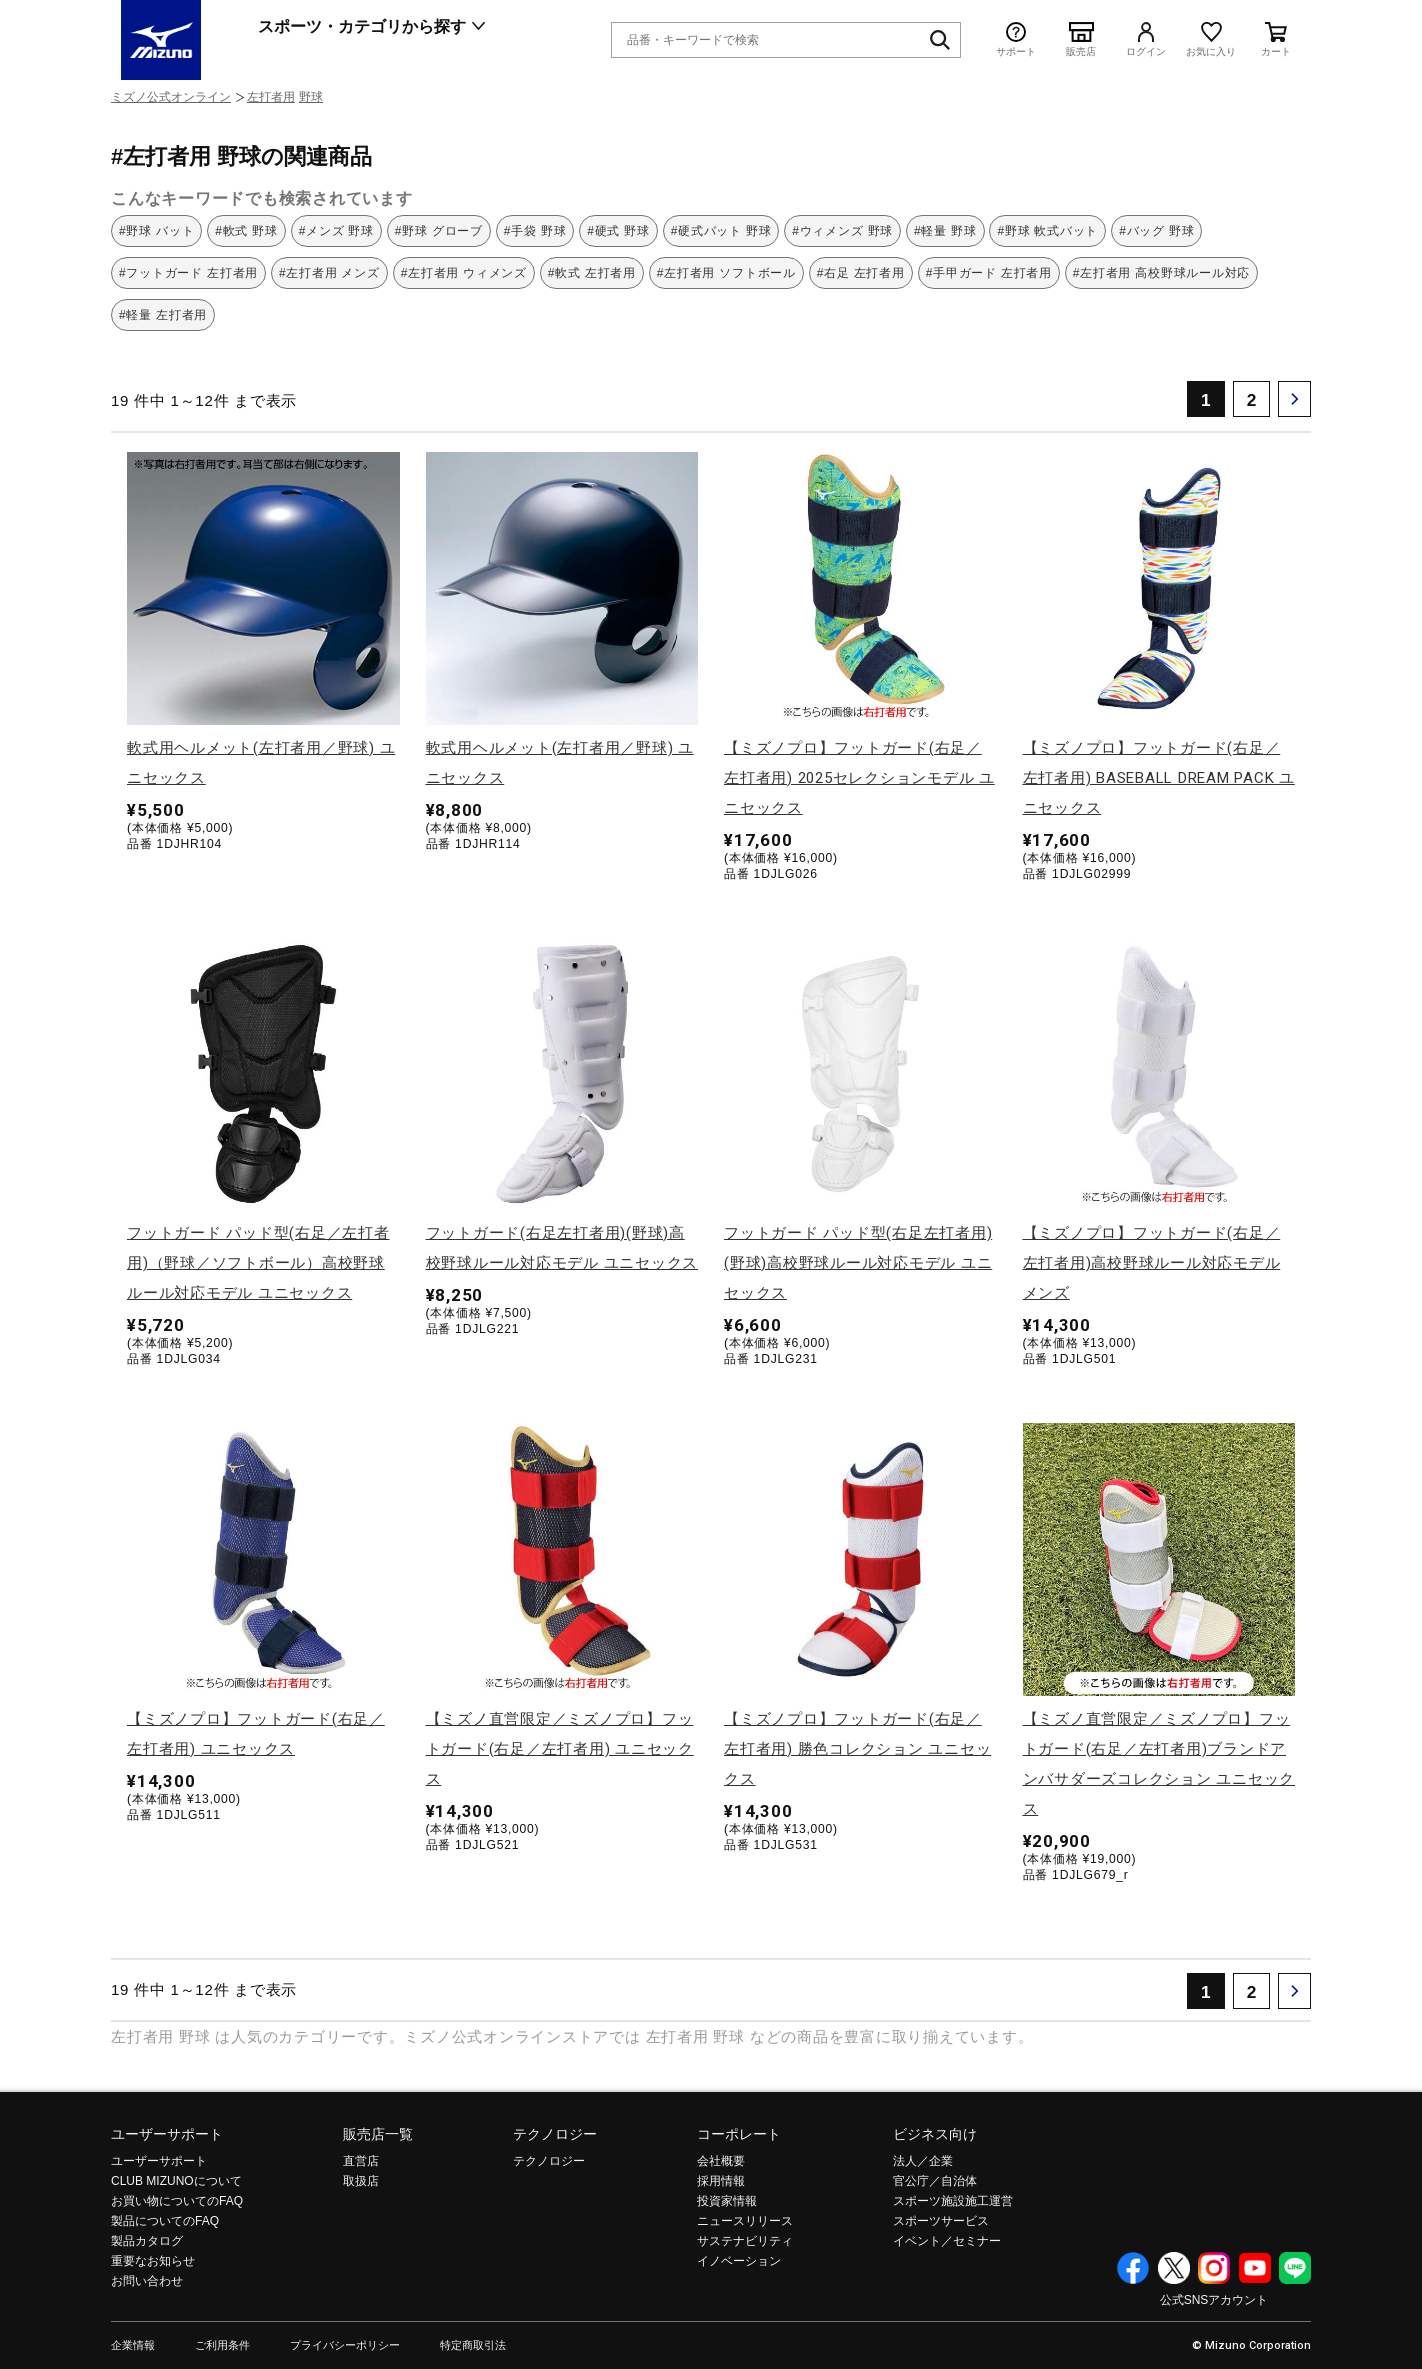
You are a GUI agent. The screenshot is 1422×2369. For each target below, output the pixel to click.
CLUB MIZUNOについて (176, 2181)
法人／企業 (923, 2161)
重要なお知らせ (153, 2261)
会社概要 (721, 2161)
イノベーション (739, 2261)
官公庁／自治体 (935, 2181)
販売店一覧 (378, 2134)
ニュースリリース (745, 2221)
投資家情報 (727, 2201)
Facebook (1133, 2268)
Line (1295, 2268)
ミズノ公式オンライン (171, 97)
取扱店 (361, 2181)
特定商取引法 (473, 2345)
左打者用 (271, 97)
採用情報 (721, 2181)
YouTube (1255, 2268)
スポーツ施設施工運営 (953, 2201)
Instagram (1214, 2268)
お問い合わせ (147, 2281)
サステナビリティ (745, 2241)
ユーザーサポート (167, 2134)
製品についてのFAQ (165, 2221)
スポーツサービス (941, 2221)
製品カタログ (147, 2241)
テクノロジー (555, 2134)
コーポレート (739, 2134)
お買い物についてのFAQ (177, 2201)
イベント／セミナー (947, 2241)
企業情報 (133, 2345)
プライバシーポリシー (345, 2345)
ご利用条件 (222, 2345)
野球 (311, 97)
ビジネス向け (935, 2134)
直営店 (361, 2161)
